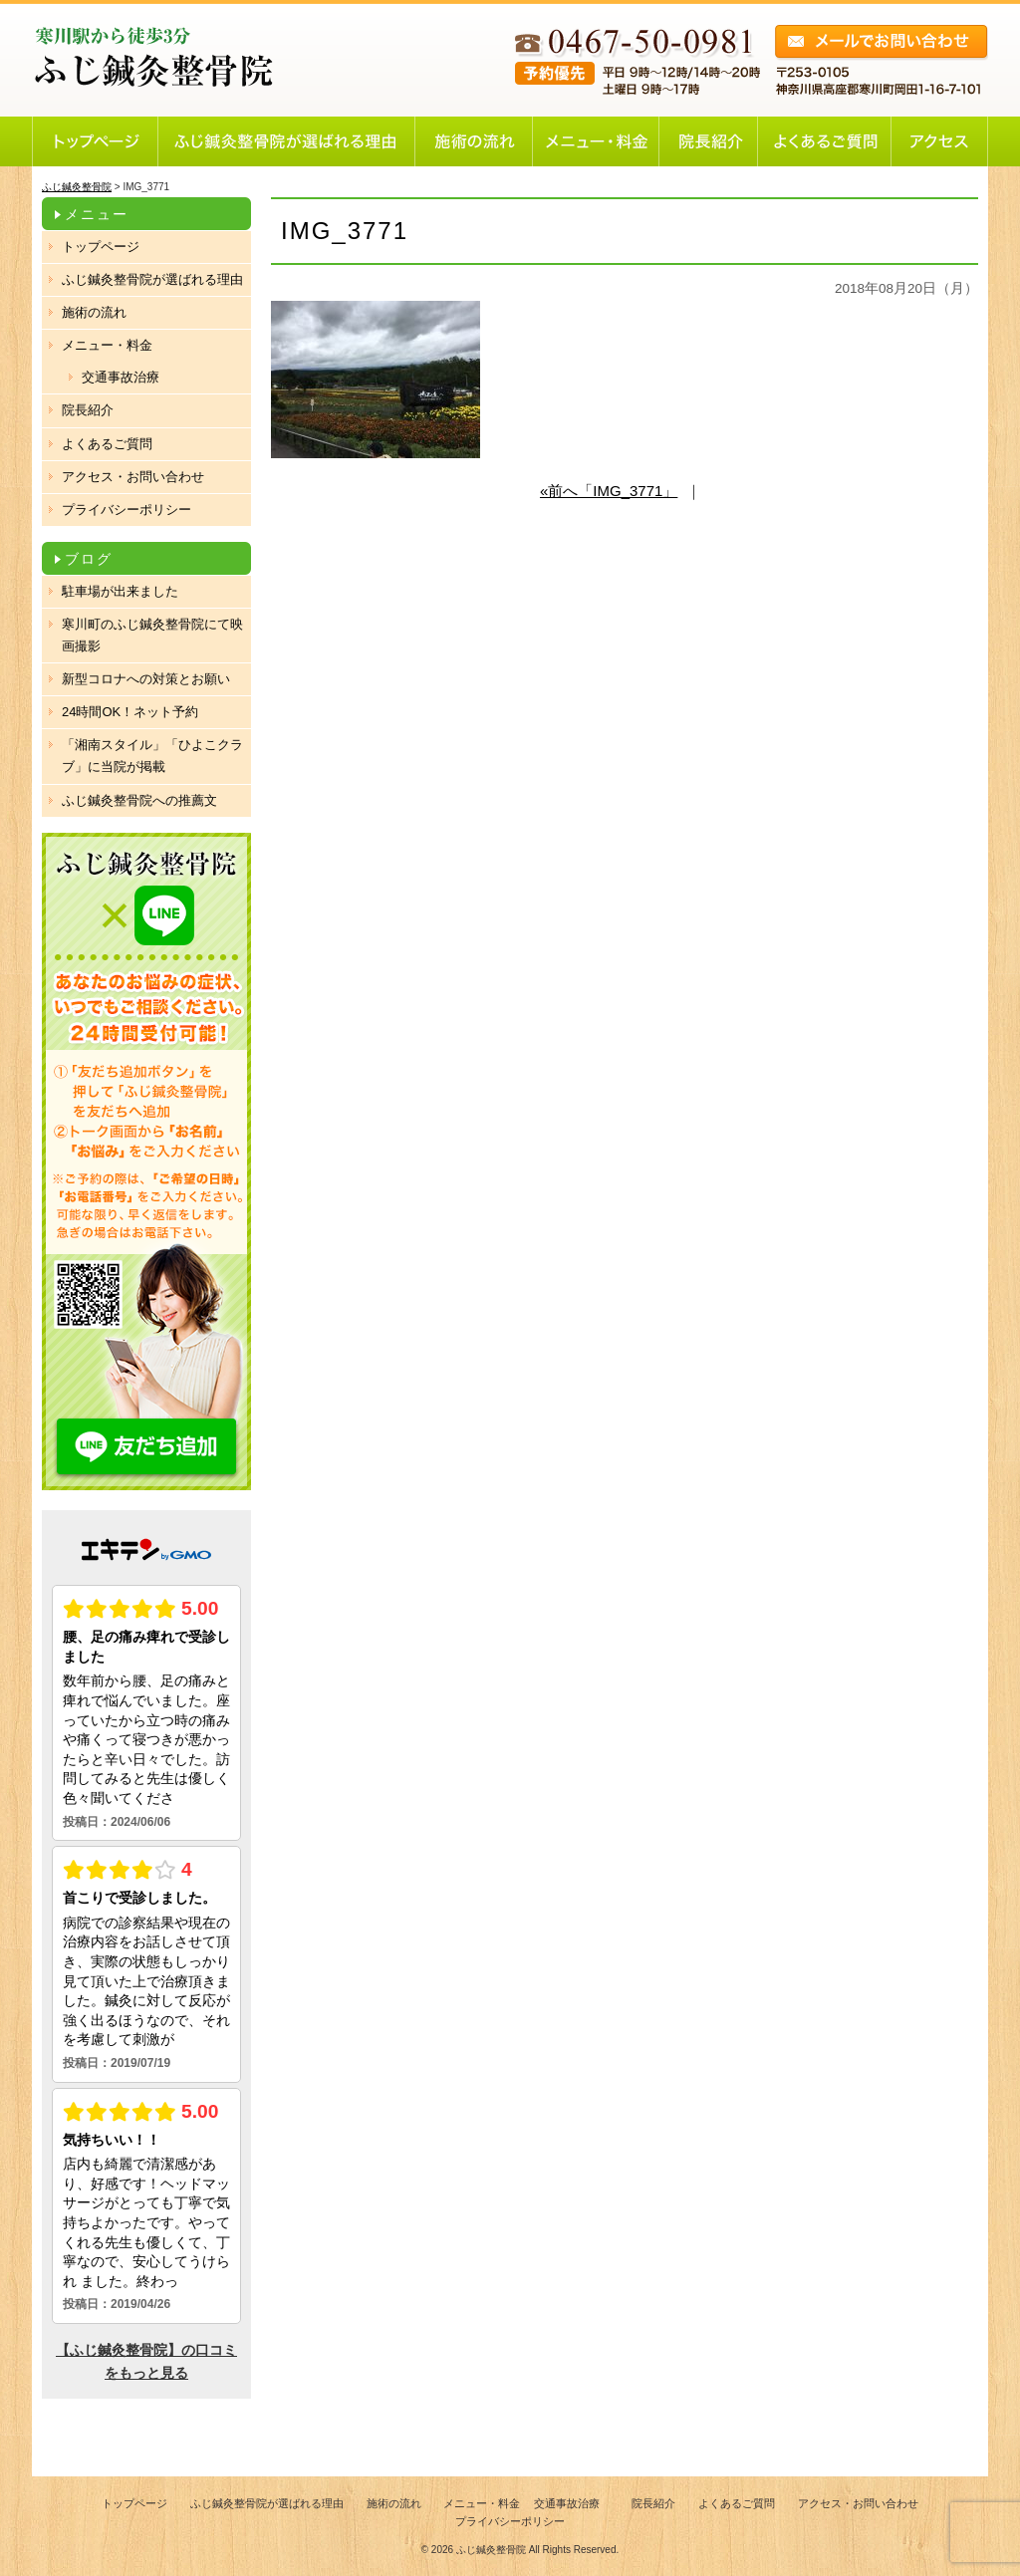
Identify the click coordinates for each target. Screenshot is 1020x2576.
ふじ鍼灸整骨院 (491, 2549)
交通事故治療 (120, 377)
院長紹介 (88, 409)
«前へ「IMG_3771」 (608, 490)
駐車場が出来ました (120, 591)
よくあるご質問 (107, 443)
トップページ (100, 246)
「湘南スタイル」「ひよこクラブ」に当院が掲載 (152, 755)
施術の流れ (94, 312)
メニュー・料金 (107, 345)
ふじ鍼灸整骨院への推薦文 (139, 800)
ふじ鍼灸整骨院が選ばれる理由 (152, 279)
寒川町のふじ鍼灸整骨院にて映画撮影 (152, 635)
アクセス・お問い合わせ (133, 476)
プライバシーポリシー (126, 509)
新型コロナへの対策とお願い (146, 678)
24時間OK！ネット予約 (130, 711)
